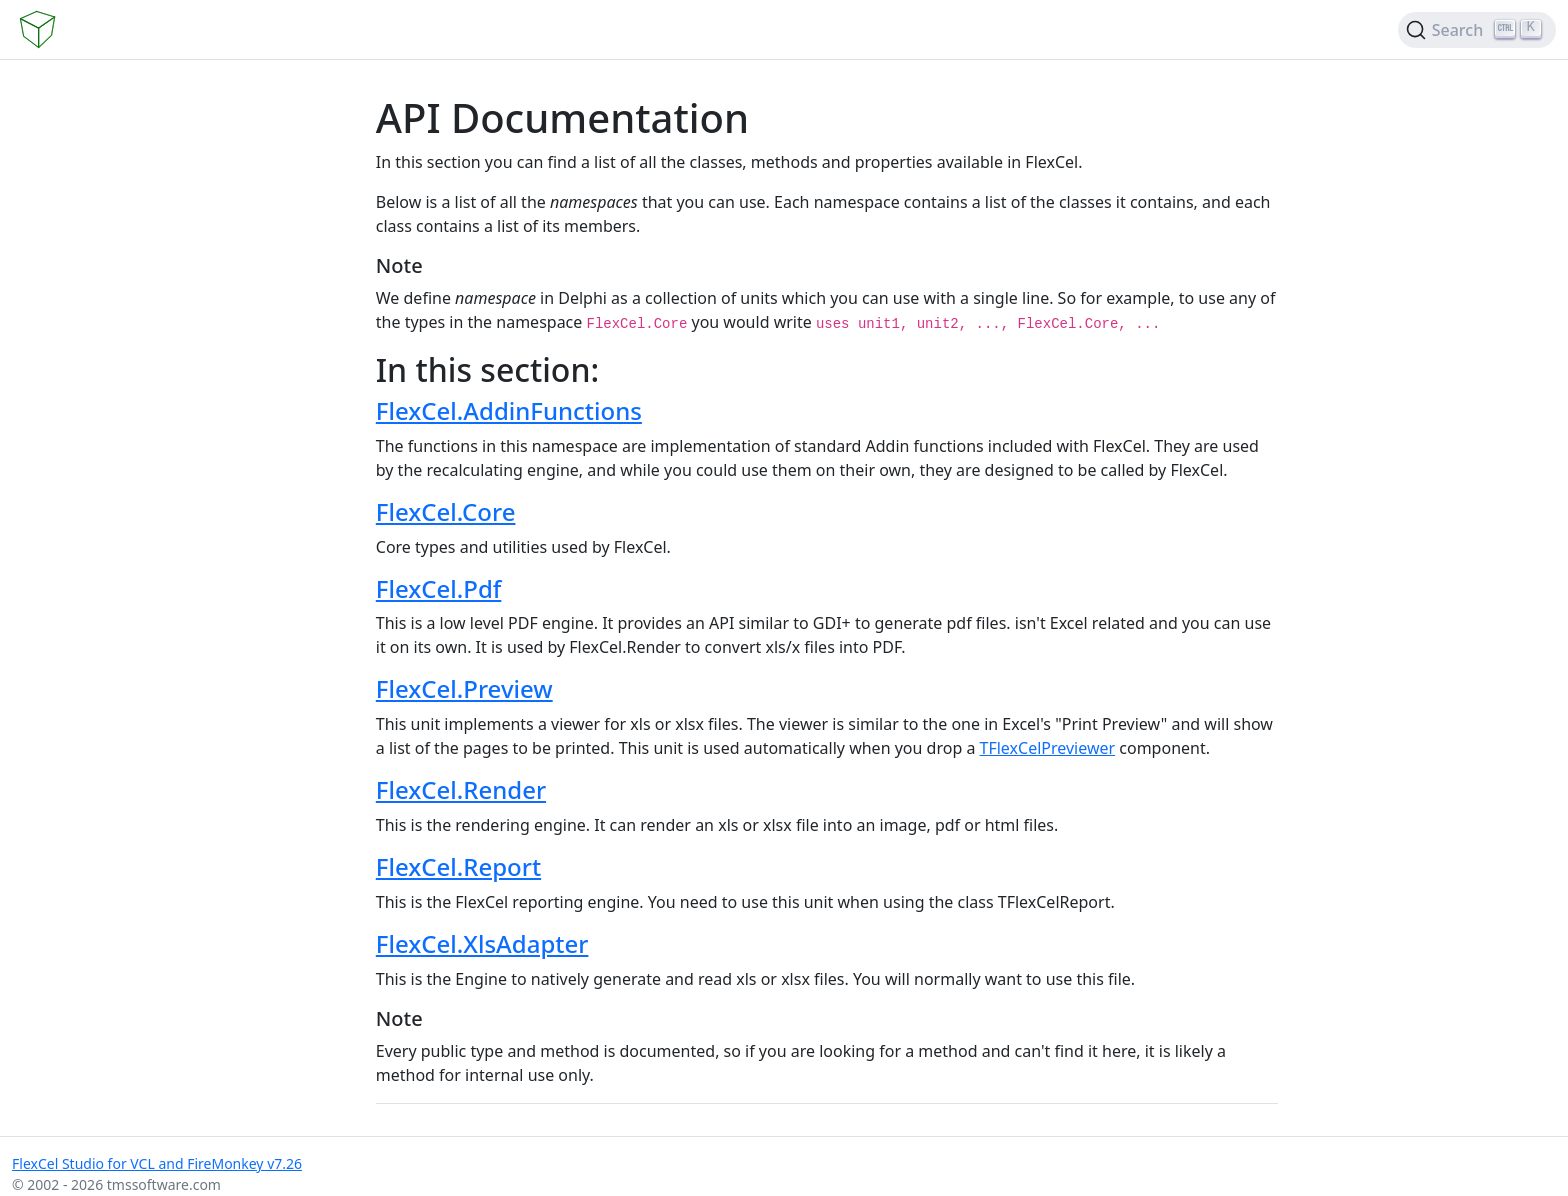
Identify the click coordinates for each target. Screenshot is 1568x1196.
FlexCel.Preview (464, 688)
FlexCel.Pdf (439, 588)
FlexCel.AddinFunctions (509, 410)
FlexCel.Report (458, 866)
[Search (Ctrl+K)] (1477, 30)
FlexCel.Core (446, 511)
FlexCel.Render (461, 789)
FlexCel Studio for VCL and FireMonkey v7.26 (157, 1163)
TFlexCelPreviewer (1048, 748)
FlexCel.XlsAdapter (482, 943)
